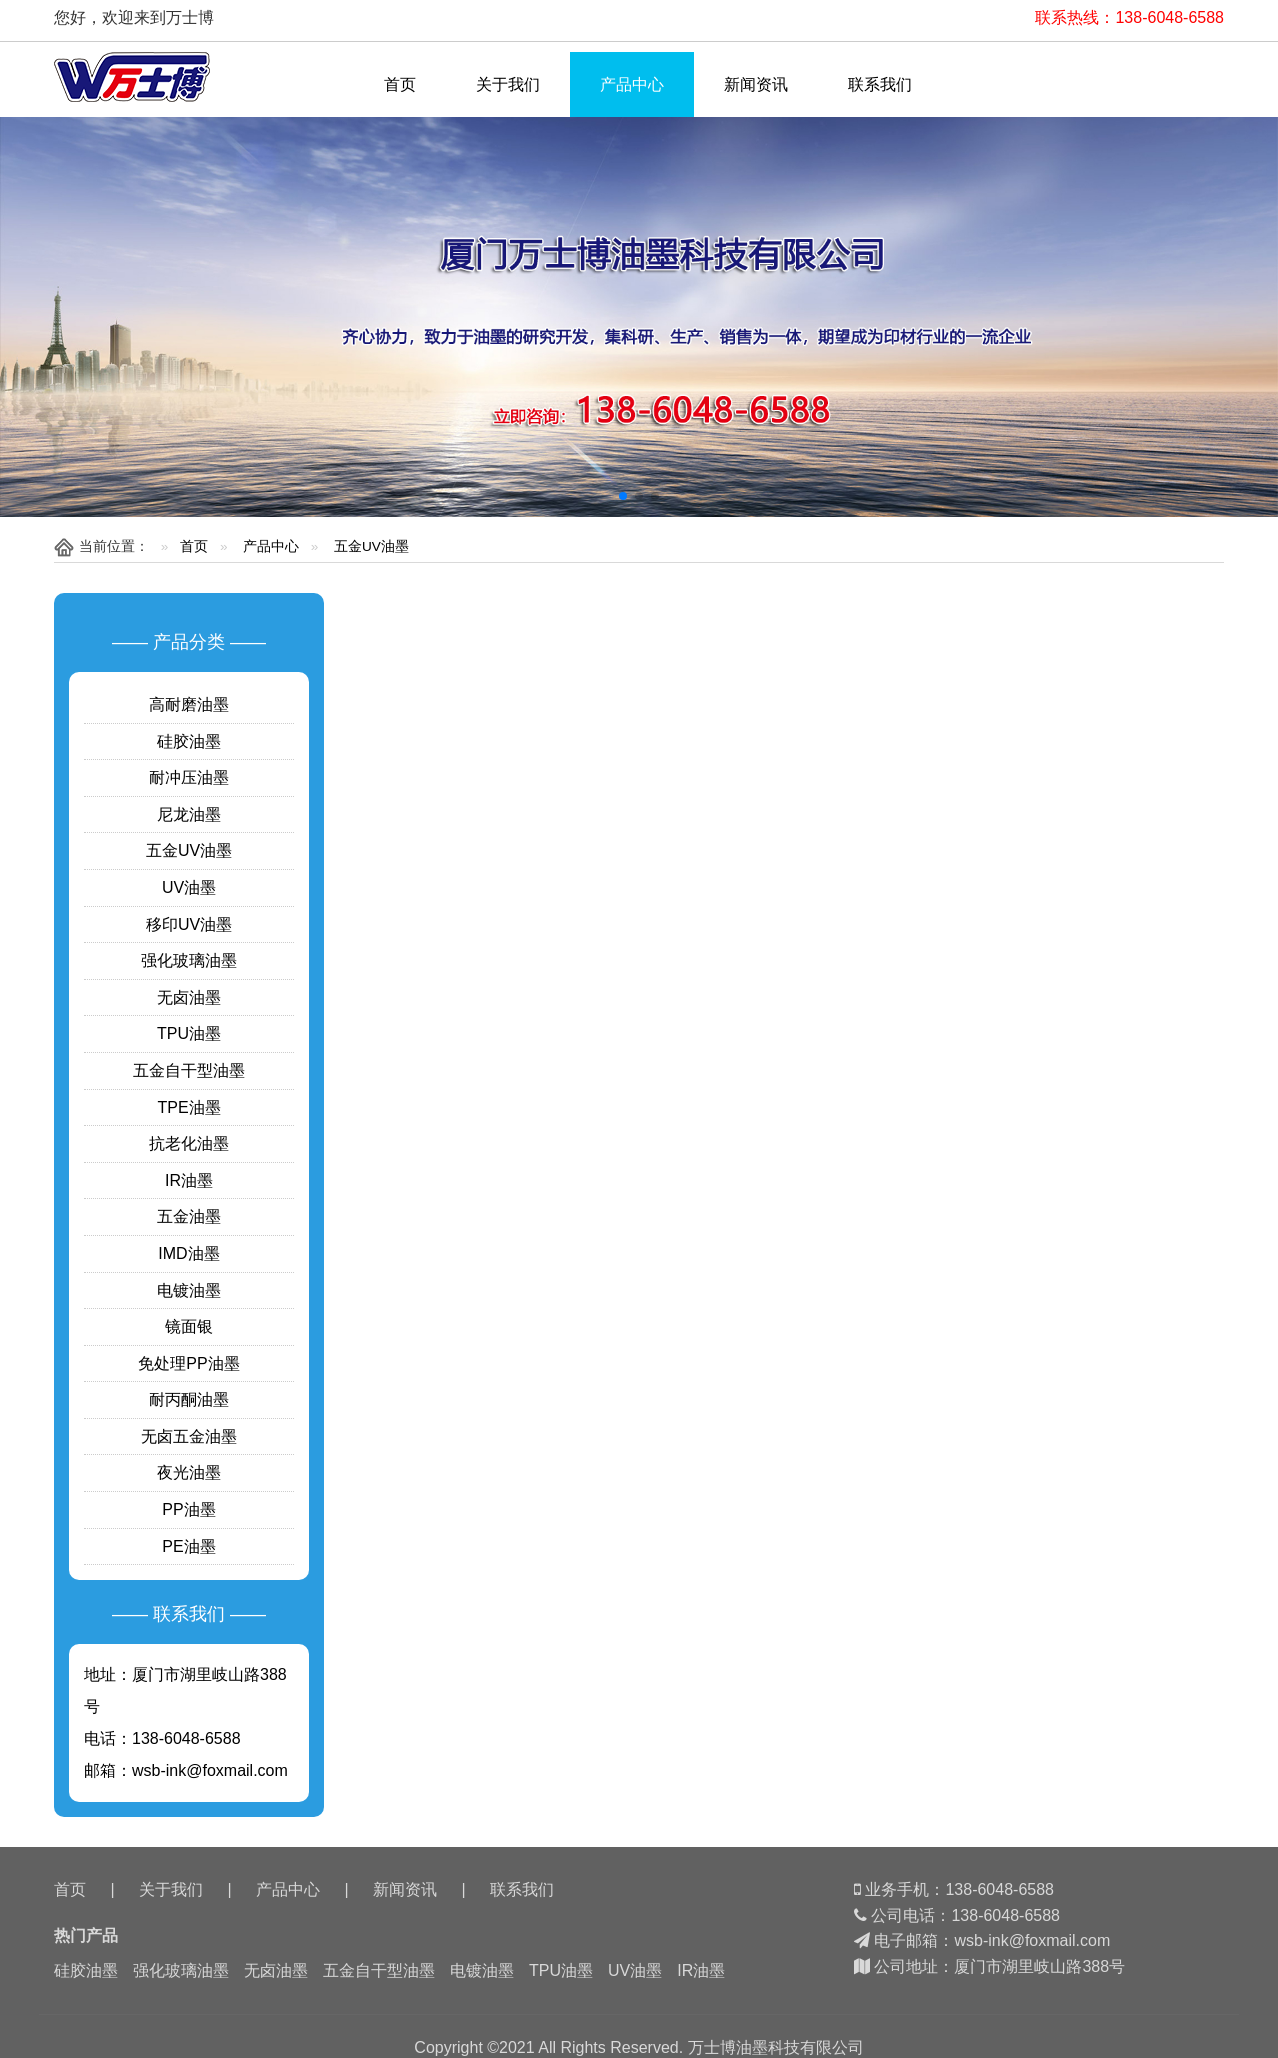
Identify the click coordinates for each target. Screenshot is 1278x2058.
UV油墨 (189, 887)
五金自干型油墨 (189, 1070)
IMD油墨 (188, 1253)
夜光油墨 (189, 1472)
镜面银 (189, 1326)
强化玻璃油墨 (189, 960)
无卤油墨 (189, 997)
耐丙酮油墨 (189, 1399)
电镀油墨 (189, 1290)
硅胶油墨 (189, 741)
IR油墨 (189, 1180)
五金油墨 (189, 1216)
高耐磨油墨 (189, 704)
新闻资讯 (756, 84)
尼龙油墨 (189, 814)
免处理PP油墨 (188, 1363)
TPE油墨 (188, 1107)
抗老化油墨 (189, 1143)
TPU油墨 (189, 1033)
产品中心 (632, 84)
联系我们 (880, 84)
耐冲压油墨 (189, 777)
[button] (623, 496)
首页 (400, 84)
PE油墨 (188, 1546)
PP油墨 (188, 1509)
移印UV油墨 (189, 924)
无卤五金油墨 (189, 1436)
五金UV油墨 (371, 546)
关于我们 (508, 84)
